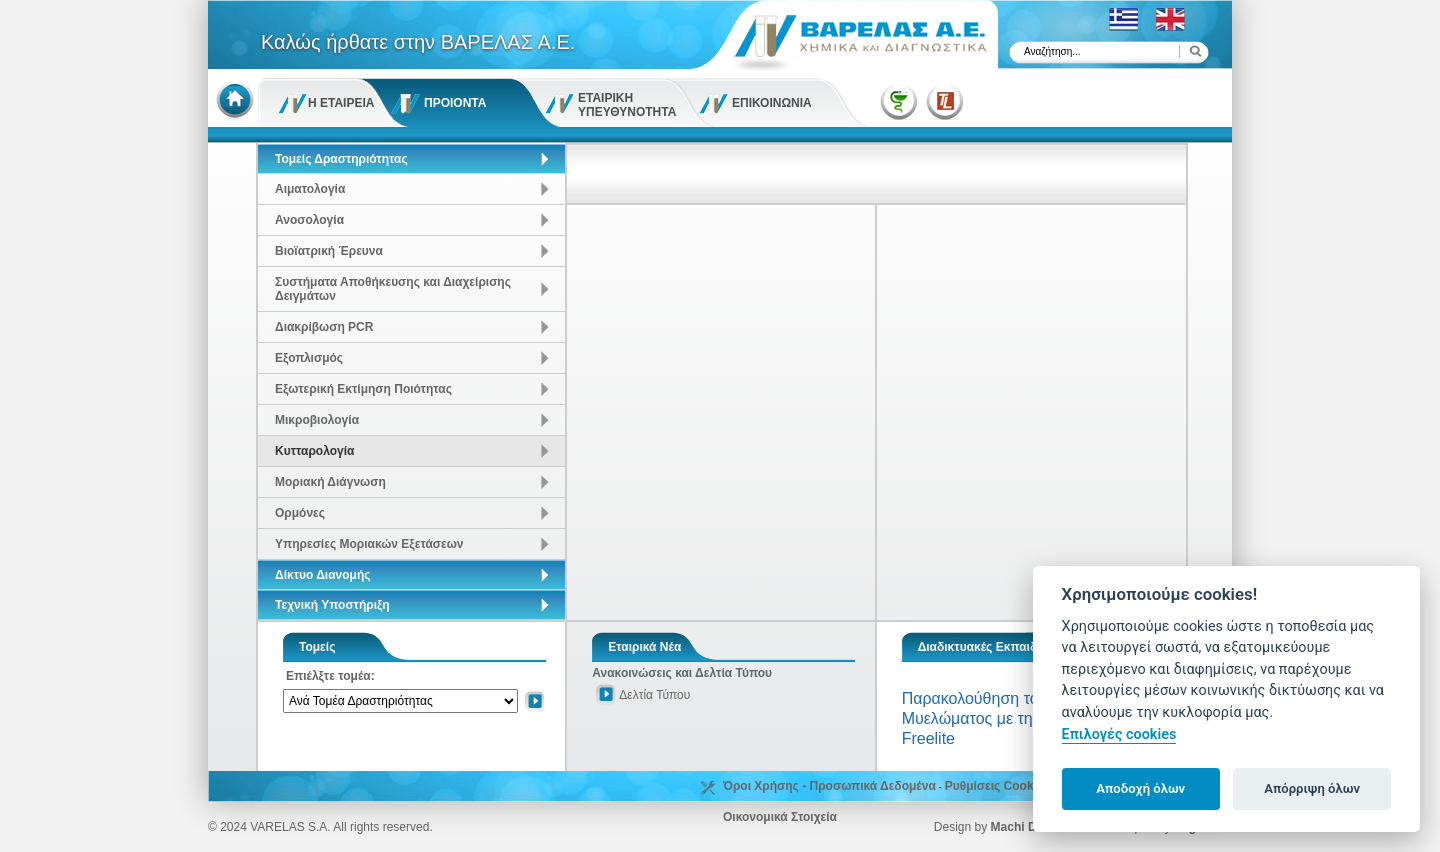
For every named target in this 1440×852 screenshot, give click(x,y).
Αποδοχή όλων (1140, 788)
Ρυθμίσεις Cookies (998, 786)
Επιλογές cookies (1119, 734)
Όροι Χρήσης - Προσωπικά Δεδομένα (829, 786)
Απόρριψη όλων (1312, 788)
